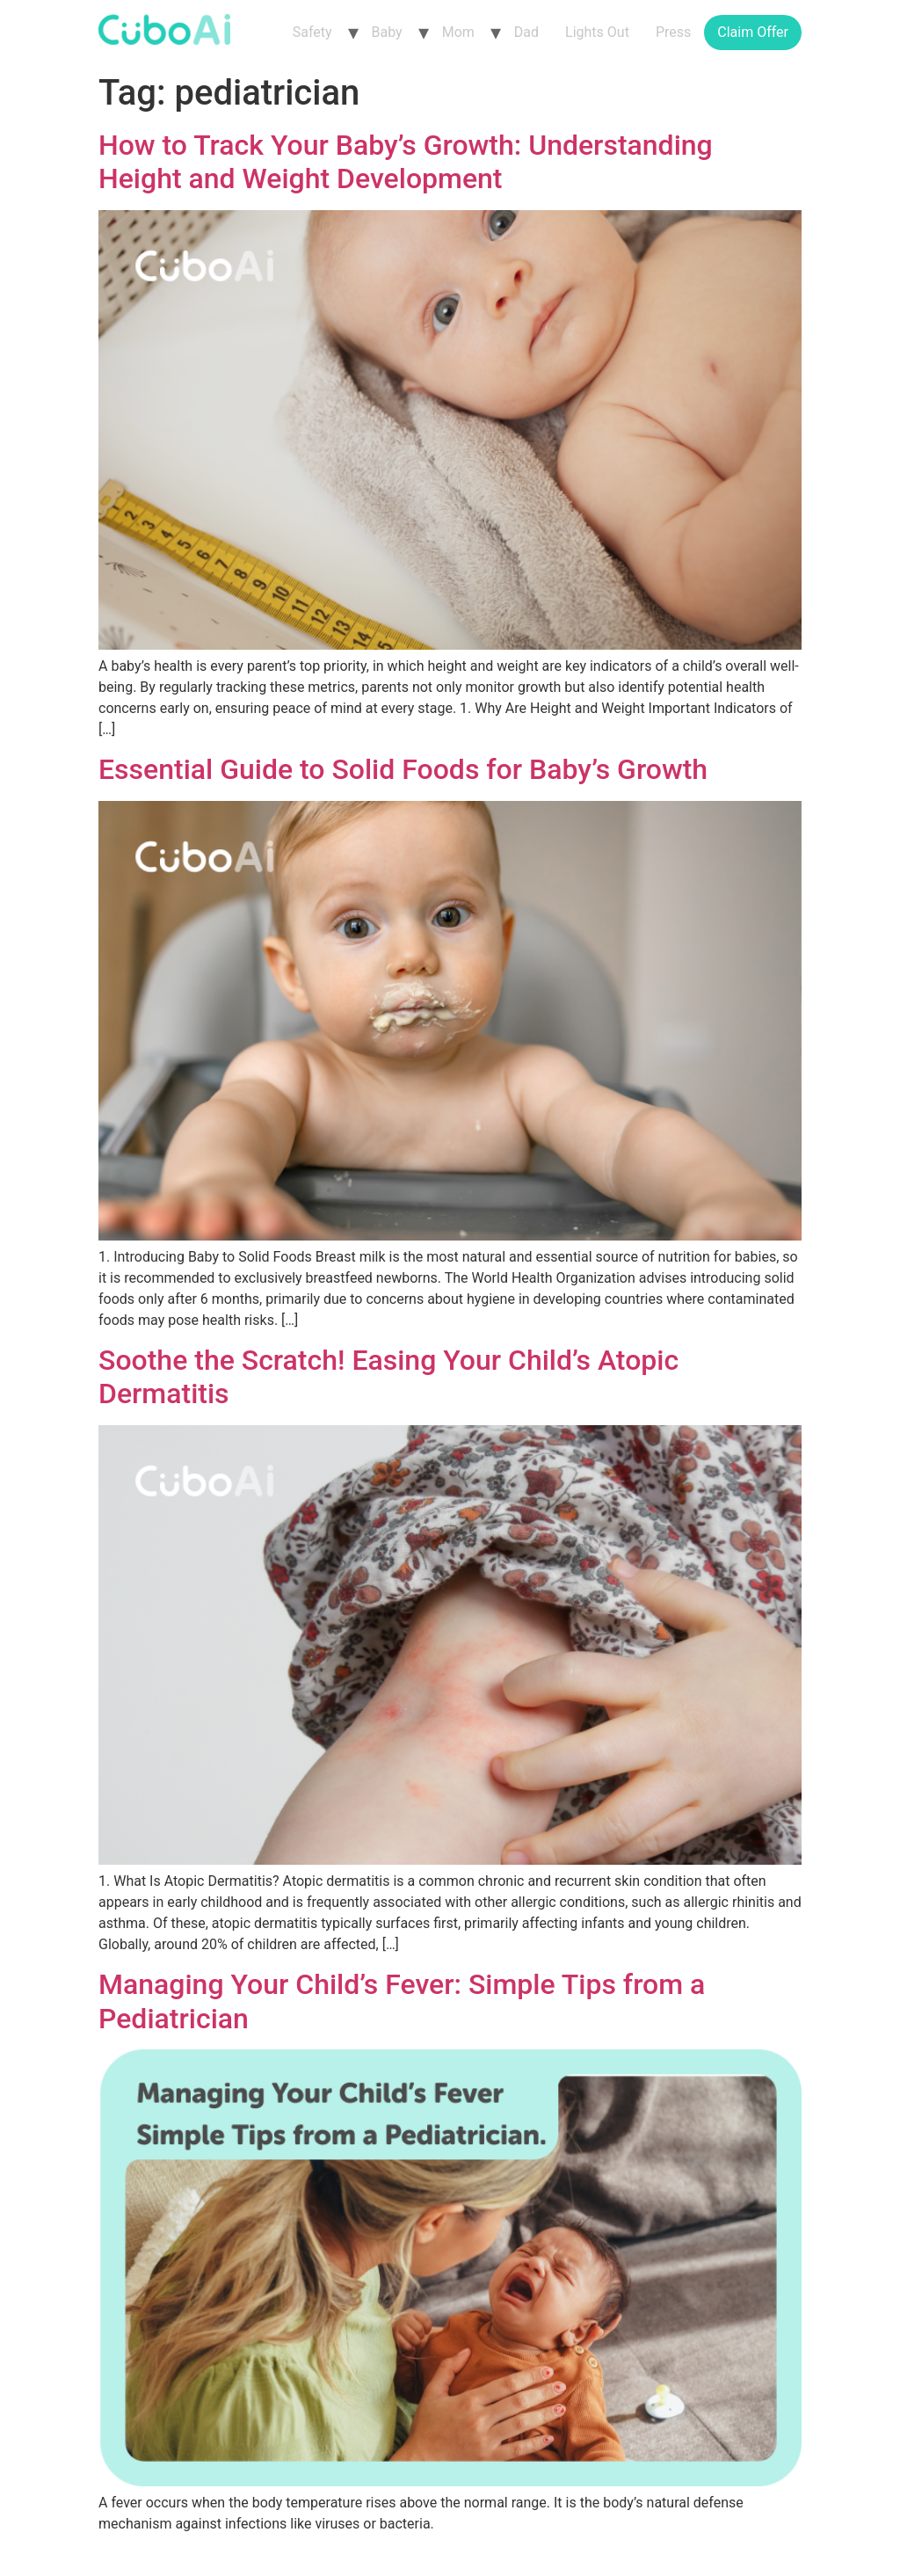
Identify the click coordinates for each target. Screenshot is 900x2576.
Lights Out (597, 32)
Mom (458, 32)
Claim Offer (752, 32)
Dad (526, 32)
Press (673, 32)
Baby (387, 32)
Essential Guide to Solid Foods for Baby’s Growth (403, 769)
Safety (312, 32)
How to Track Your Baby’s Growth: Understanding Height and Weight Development (405, 161)
